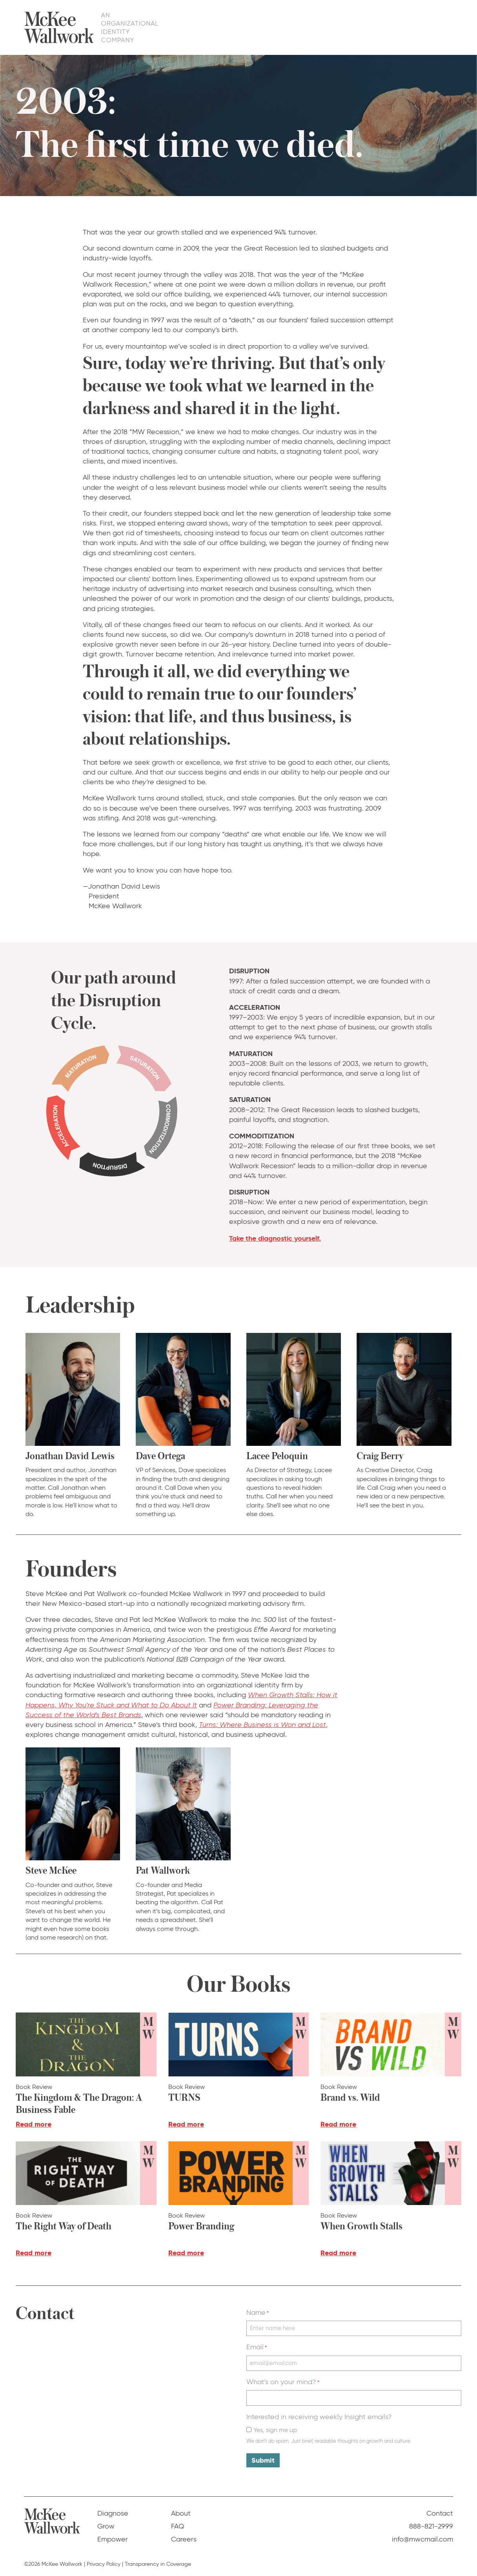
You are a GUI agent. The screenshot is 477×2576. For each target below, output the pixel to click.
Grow (301, 27)
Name (257, 2312)
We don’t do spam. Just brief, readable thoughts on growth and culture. (328, 2441)
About (374, 27)
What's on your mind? (282, 2382)
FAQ (402, 27)
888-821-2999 (431, 2526)
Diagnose (265, 27)
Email (256, 2347)
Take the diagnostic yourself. (275, 1238)
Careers (184, 2539)
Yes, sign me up (275, 2430)
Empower (337, 27)
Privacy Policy (103, 2564)
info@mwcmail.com (422, 2539)
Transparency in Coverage (158, 2564)
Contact (434, 27)
